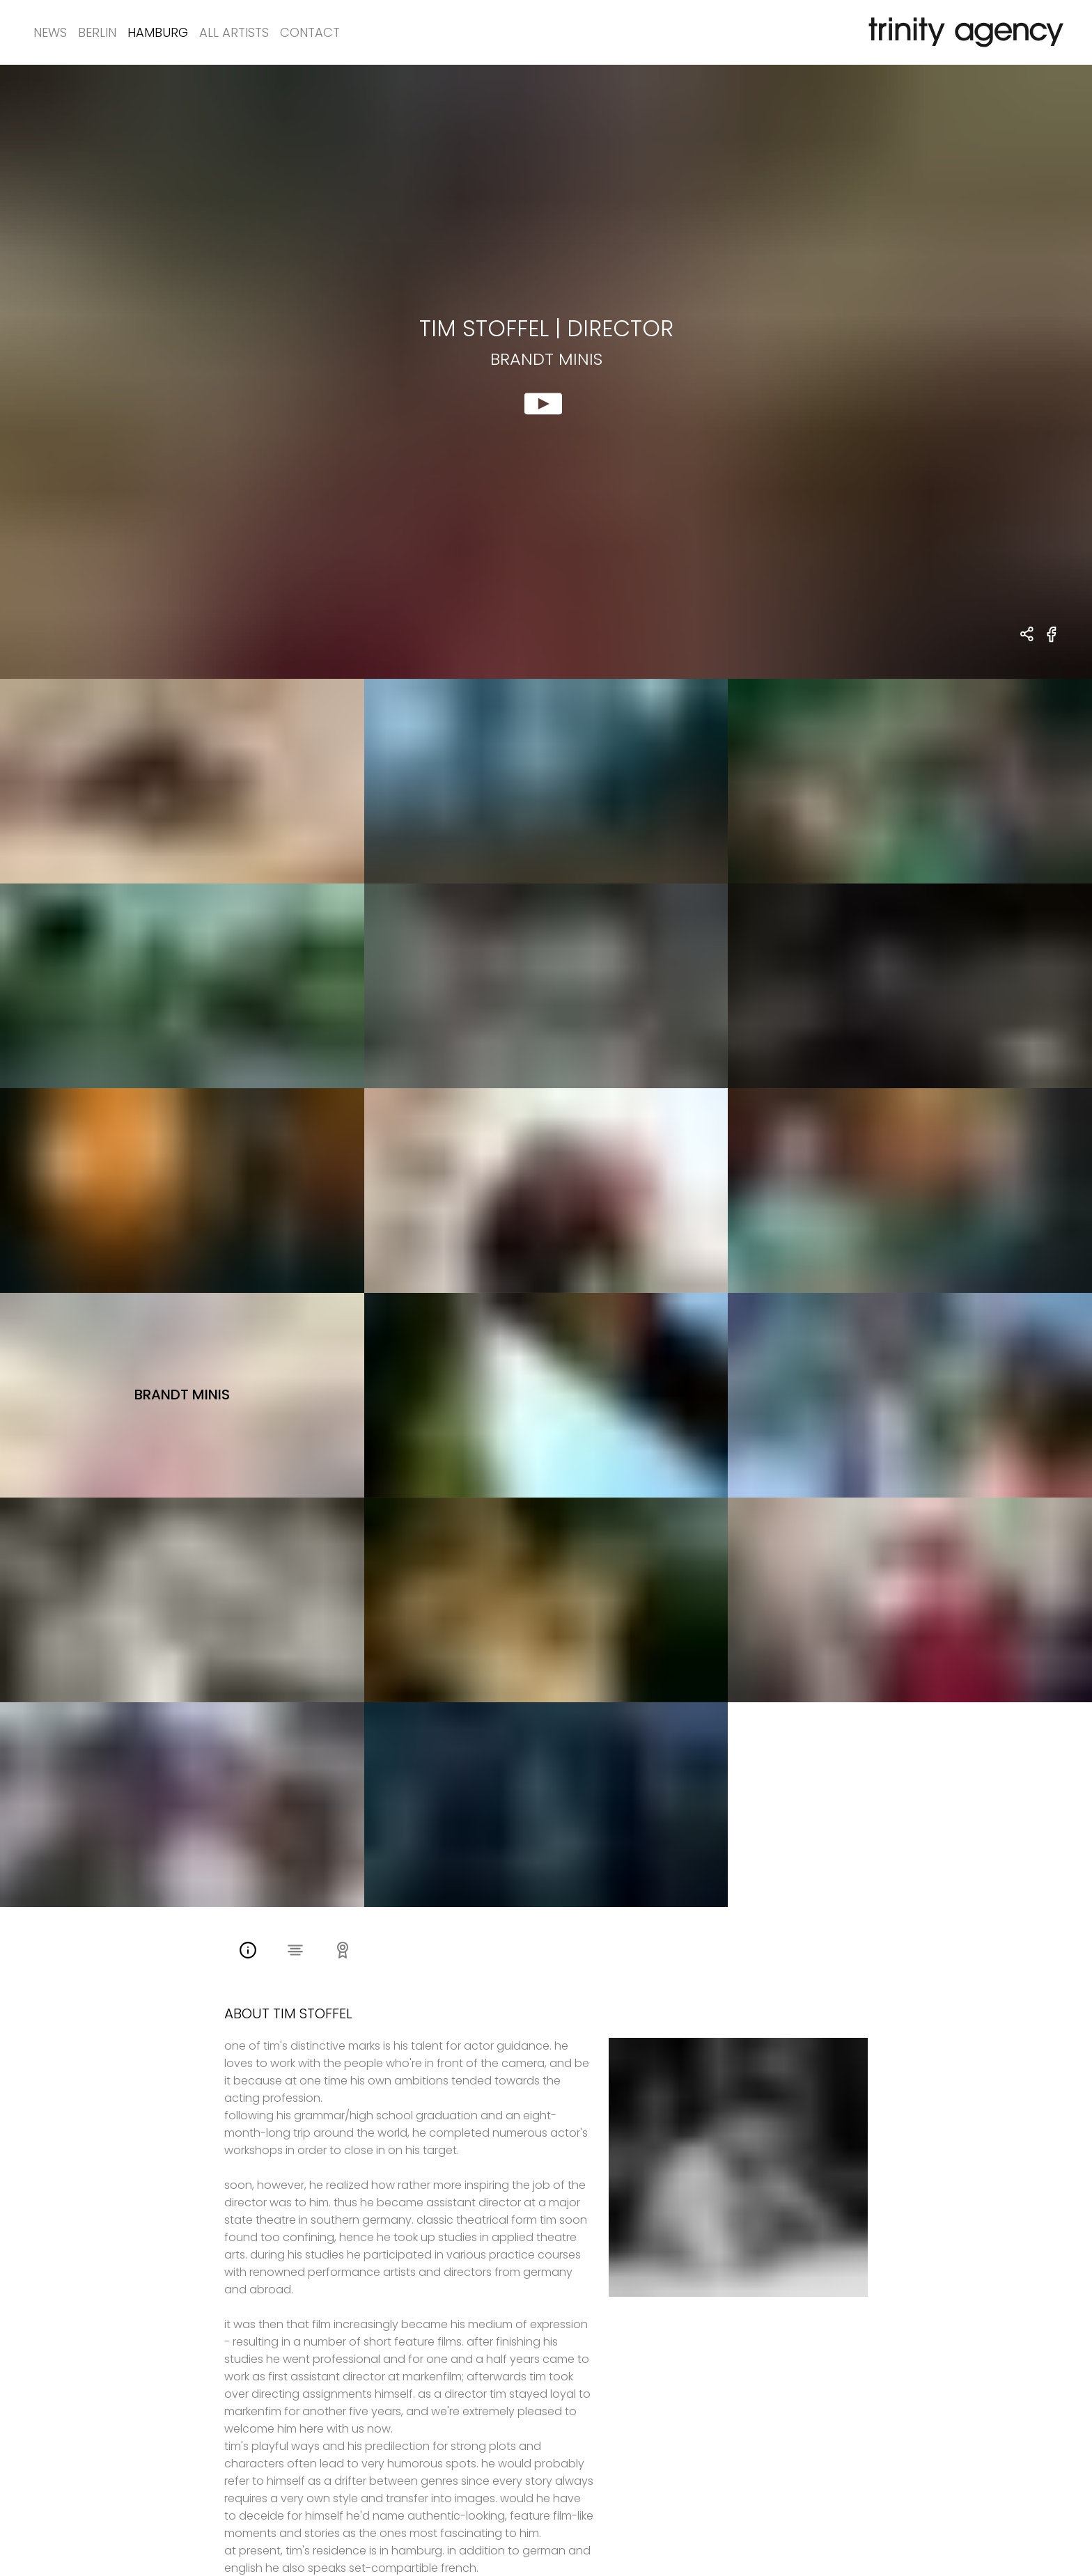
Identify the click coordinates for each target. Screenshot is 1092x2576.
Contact (310, 32)
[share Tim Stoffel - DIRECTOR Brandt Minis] (1027, 635)
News (50, 32)
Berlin (97, 32)
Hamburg (157, 32)
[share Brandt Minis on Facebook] (1052, 642)
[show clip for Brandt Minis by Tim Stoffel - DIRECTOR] (546, 372)
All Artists (234, 32)
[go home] (963, 32)
